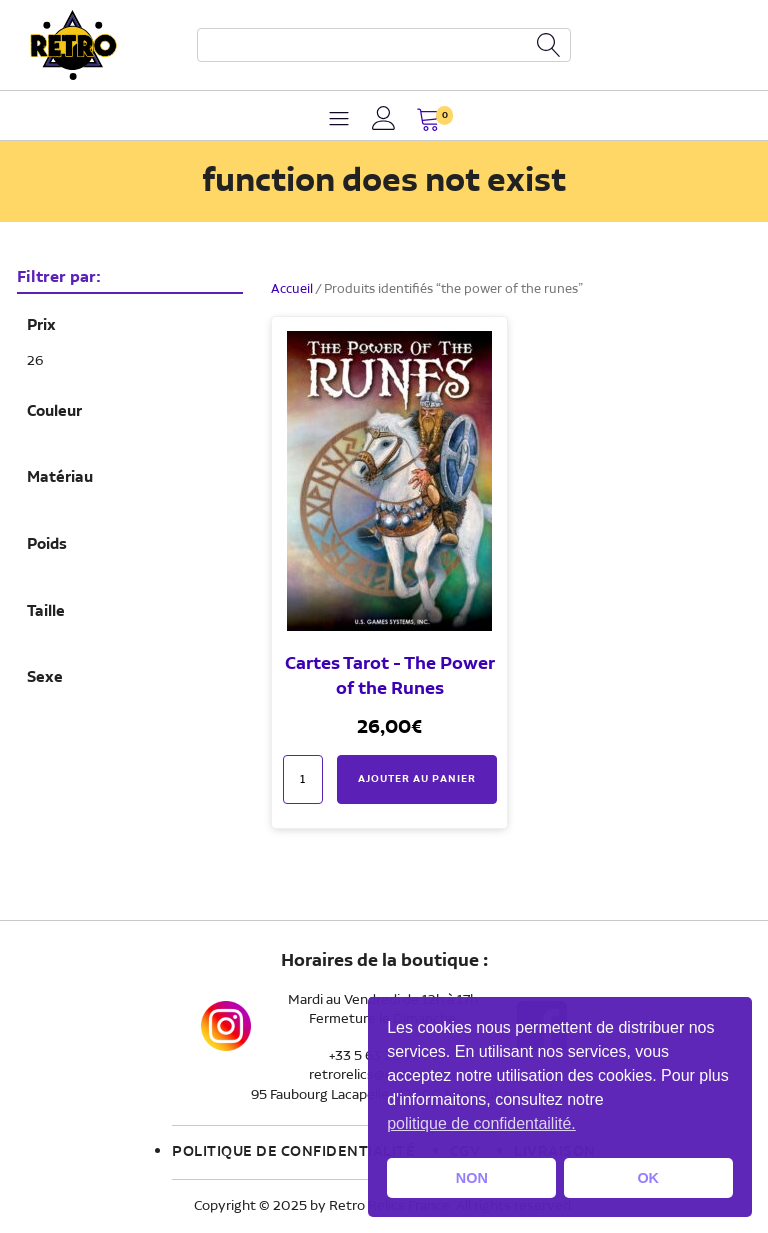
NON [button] (472, 1178)
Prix (41, 326)
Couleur (54, 412)
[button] (428, 121)
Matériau (60, 478)
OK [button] (648, 1178)
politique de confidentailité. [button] (481, 1123)
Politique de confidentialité (293, 1152)
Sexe (45, 678)
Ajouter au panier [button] (417, 779)
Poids (47, 545)
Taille (46, 612)
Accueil (292, 289)
